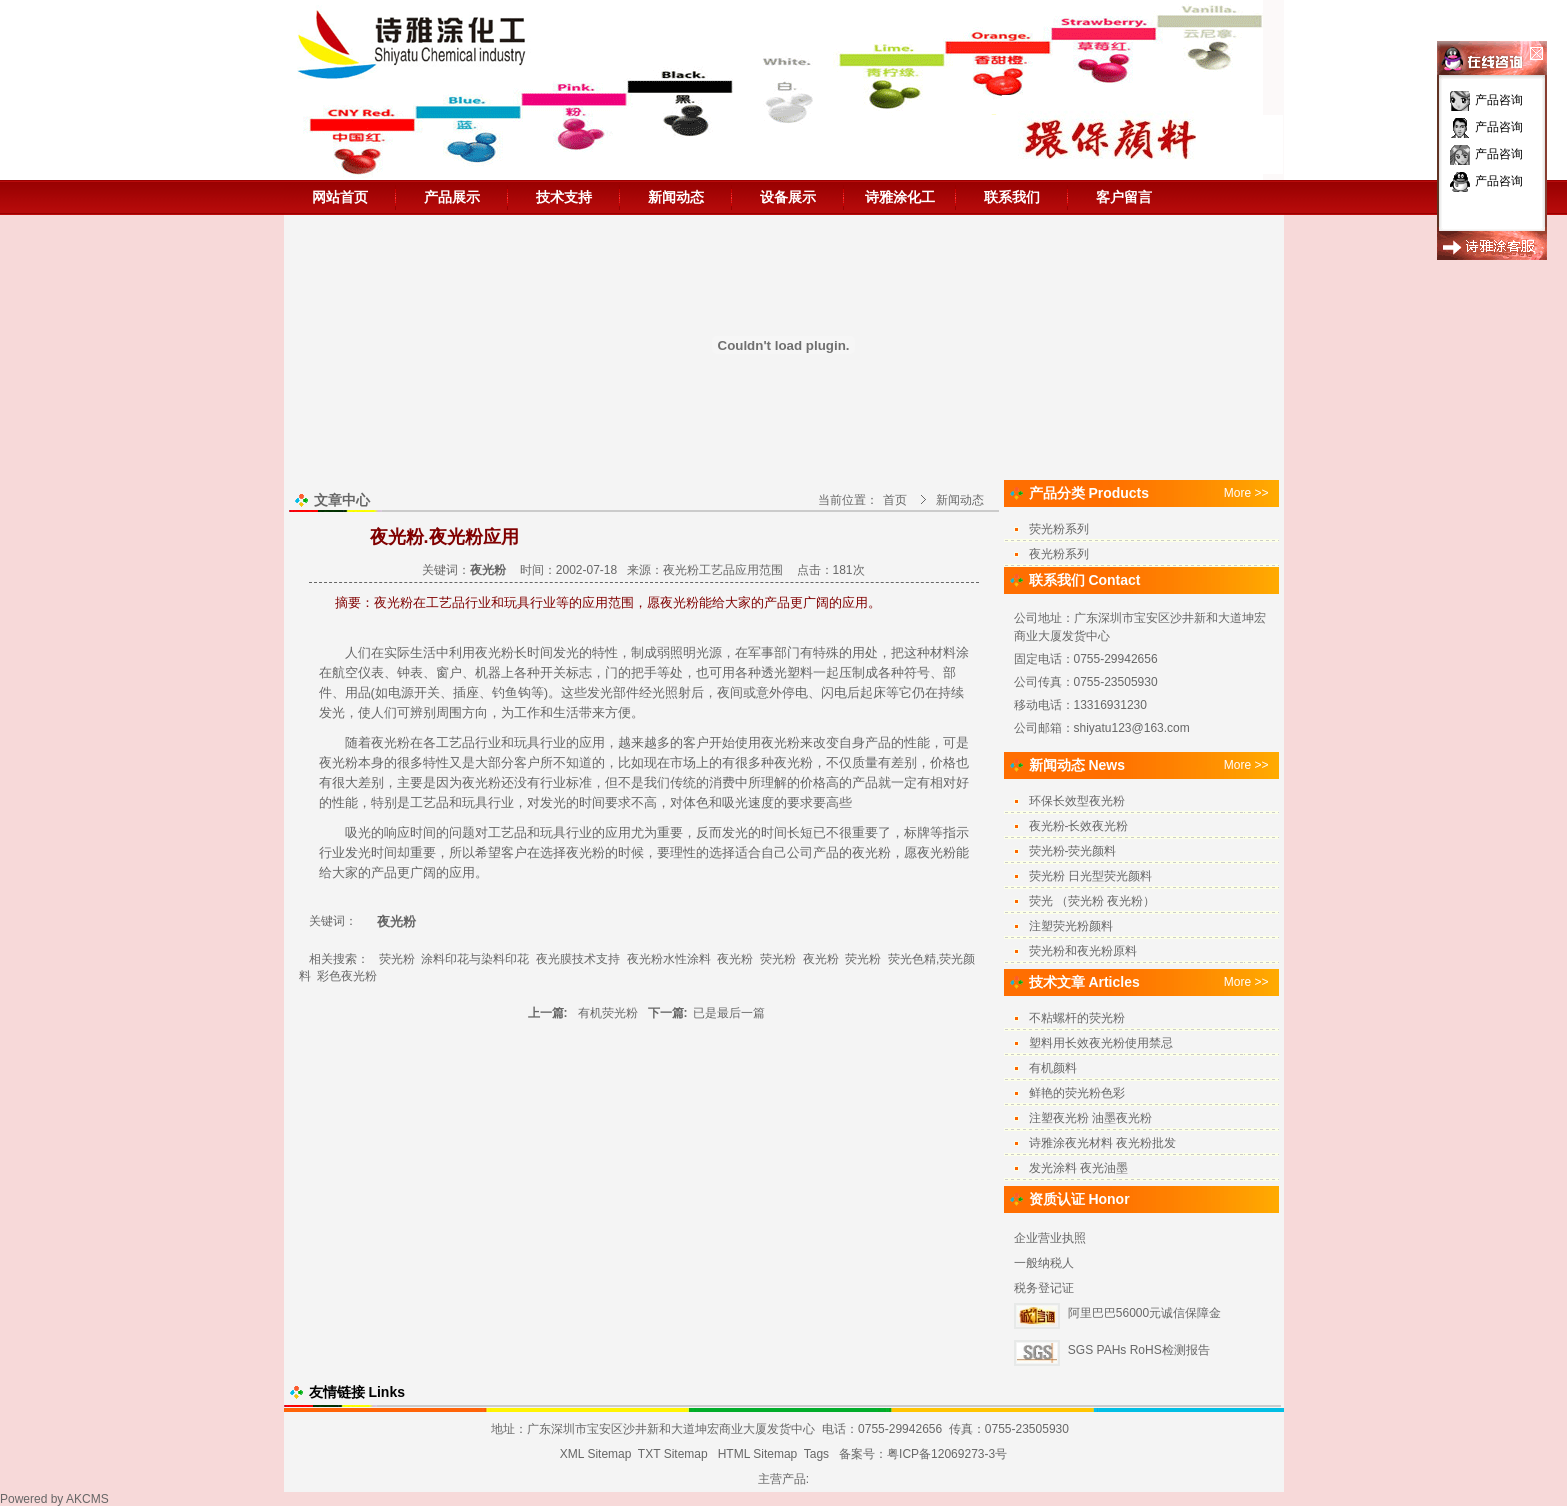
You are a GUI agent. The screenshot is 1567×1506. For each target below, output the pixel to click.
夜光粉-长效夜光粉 (1079, 826)
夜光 (774, 742)
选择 (553, 852)
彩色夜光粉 (347, 976)
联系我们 (1012, 197)
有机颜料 (1053, 1068)
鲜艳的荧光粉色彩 (1077, 1093)
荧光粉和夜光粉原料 (1083, 951)
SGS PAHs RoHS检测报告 (1139, 1350)
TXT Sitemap (673, 1454)
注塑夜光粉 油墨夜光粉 (1090, 1118)
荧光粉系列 (1059, 529)
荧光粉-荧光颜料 (1073, 851)
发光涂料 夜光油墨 (1078, 1168)
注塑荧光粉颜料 (1071, 926)
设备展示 (788, 197)
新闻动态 (676, 197)
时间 (540, 652)
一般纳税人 (1044, 1263)
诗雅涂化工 (900, 197)
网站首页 (340, 197)
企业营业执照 (1050, 1238)
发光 (566, 652)
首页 (895, 500)
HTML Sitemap (758, 1454)
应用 (592, 742)
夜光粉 (494, 652)
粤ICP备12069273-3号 (947, 1454)
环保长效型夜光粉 (1077, 801)
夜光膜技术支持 (578, 959)
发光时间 (371, 852)
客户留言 (1124, 197)
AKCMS (87, 1499)
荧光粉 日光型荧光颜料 (1090, 876)
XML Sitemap (596, 1454)
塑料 (800, 672)
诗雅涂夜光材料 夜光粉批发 (1102, 1143)
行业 (488, 742)
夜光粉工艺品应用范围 (723, 570)
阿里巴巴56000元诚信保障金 (1144, 1313)
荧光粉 (397, 959)
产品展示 (452, 197)
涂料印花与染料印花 (475, 959)
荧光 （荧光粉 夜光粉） (1092, 901)
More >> (1246, 493)
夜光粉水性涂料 (669, 959)
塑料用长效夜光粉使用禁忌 (1101, 1043)
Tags (816, 1454)
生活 (423, 652)
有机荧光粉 (608, 1013)
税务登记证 (1044, 1288)
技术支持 (564, 197)
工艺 (449, 742)
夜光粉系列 (1059, 554)
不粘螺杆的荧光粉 (1077, 1018)
